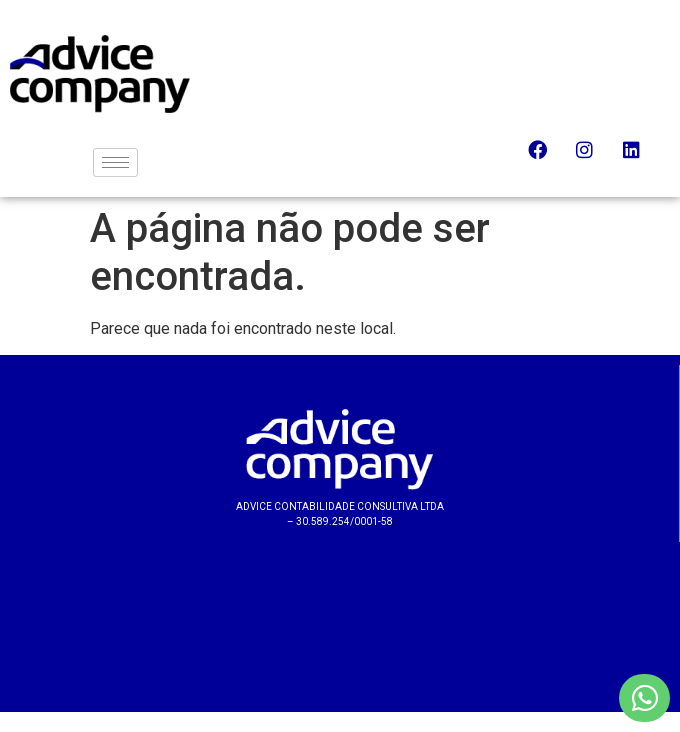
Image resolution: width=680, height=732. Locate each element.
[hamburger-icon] (115, 162)
